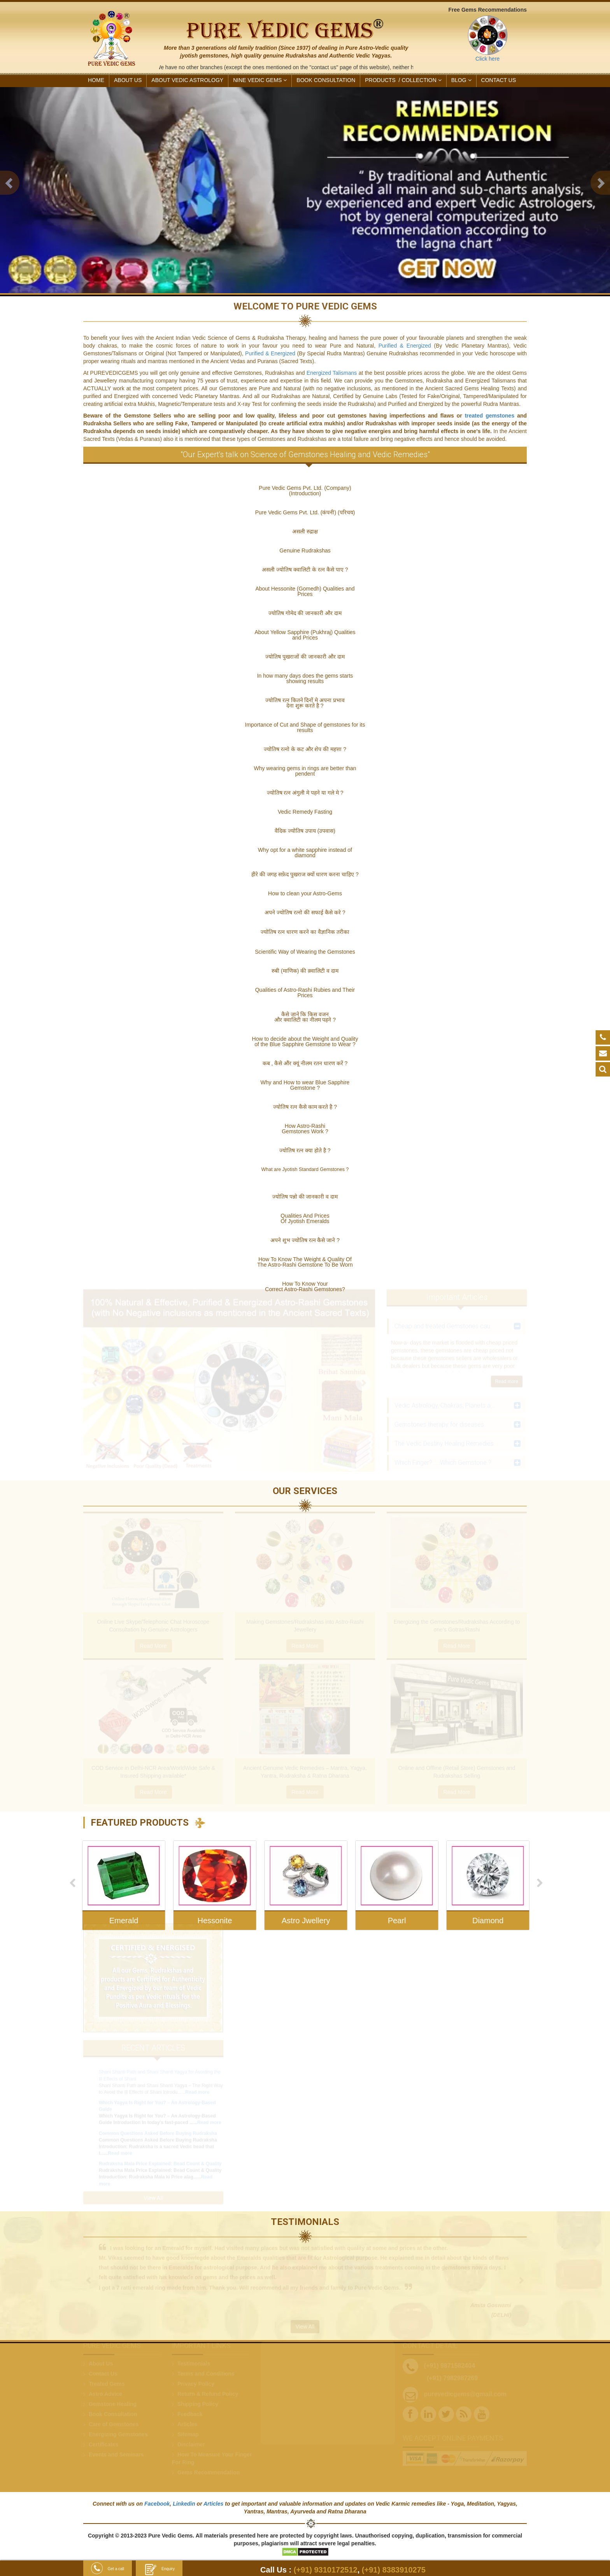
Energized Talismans (333, 366)
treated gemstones (490, 408)
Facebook (157, 2504)
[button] (9, 183)
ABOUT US (128, 80)
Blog (461, 80)
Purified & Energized (405, 339)
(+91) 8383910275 (394, 2570)
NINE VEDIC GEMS (260, 80)
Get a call (107, 2569)
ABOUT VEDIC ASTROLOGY (187, 80)
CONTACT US (498, 80)
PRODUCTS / (403, 80)
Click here (487, 59)
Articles (213, 2504)
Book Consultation (325, 80)
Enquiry (159, 2569)
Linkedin (184, 2504)
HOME (96, 80)
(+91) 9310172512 (326, 2570)
